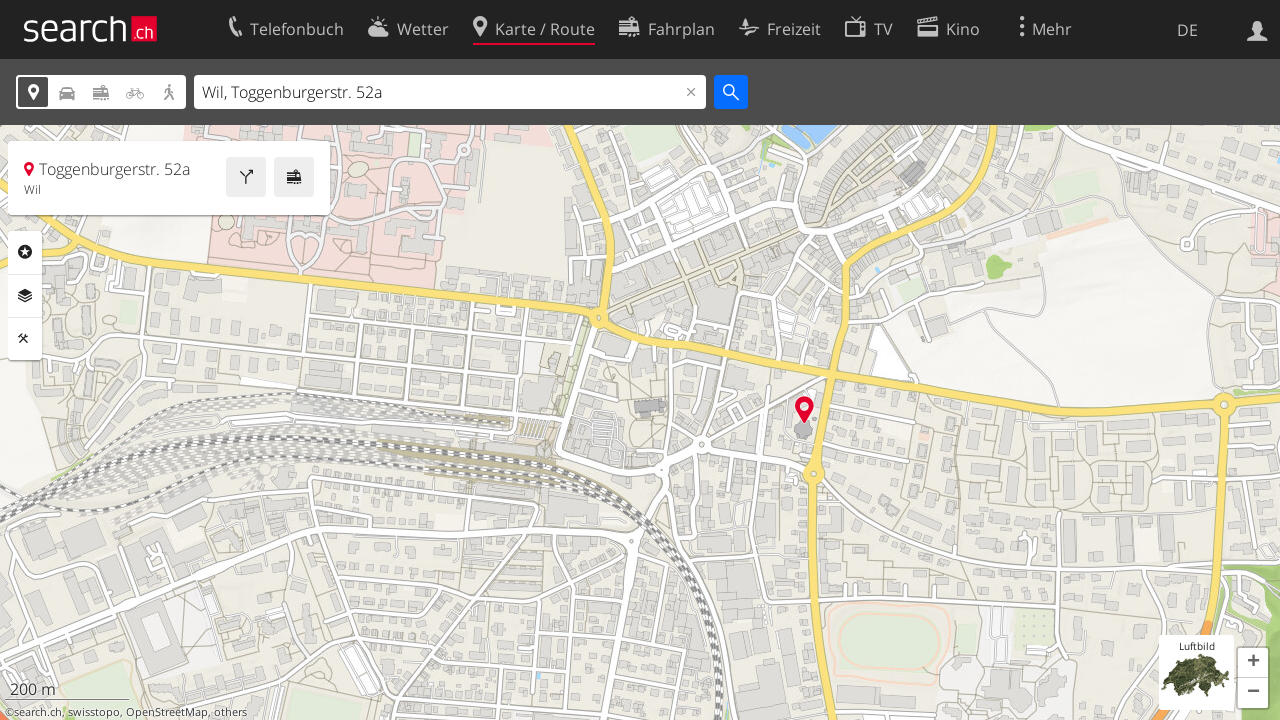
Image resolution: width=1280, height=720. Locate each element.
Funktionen (25, 339)
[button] (1253, 663)
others (230, 712)
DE (1187, 30)
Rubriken (25, 252)
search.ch (38, 712)
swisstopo (94, 712)
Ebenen (25, 296)
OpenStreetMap (167, 712)
